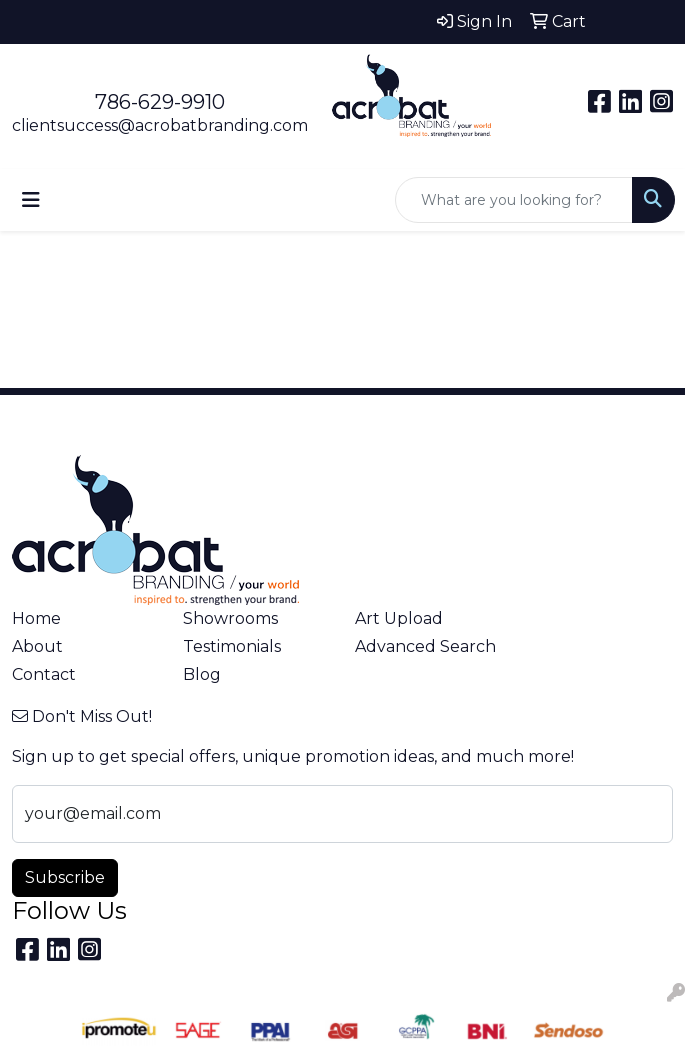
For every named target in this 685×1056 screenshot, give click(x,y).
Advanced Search (425, 646)
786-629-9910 (160, 102)
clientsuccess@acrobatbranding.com (160, 125)
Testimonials (232, 646)
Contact (44, 674)
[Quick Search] (514, 200)
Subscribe (65, 877)
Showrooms (230, 618)
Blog (202, 674)
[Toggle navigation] (31, 200)
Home (36, 618)
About (37, 646)
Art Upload (399, 618)
